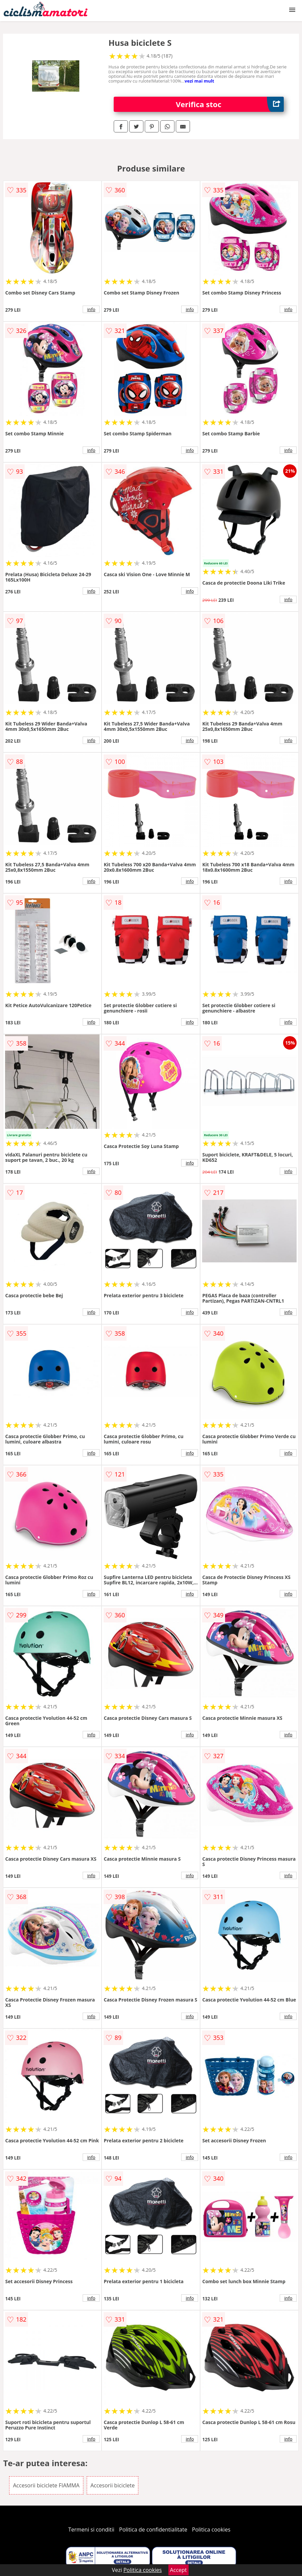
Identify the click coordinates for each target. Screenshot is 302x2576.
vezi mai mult (199, 81)
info (91, 309)
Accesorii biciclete (112, 2485)
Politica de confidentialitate (153, 2529)
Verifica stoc (230, 104)
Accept (178, 2570)
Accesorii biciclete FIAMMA (46, 2485)
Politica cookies (211, 2529)
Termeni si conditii (91, 2529)
